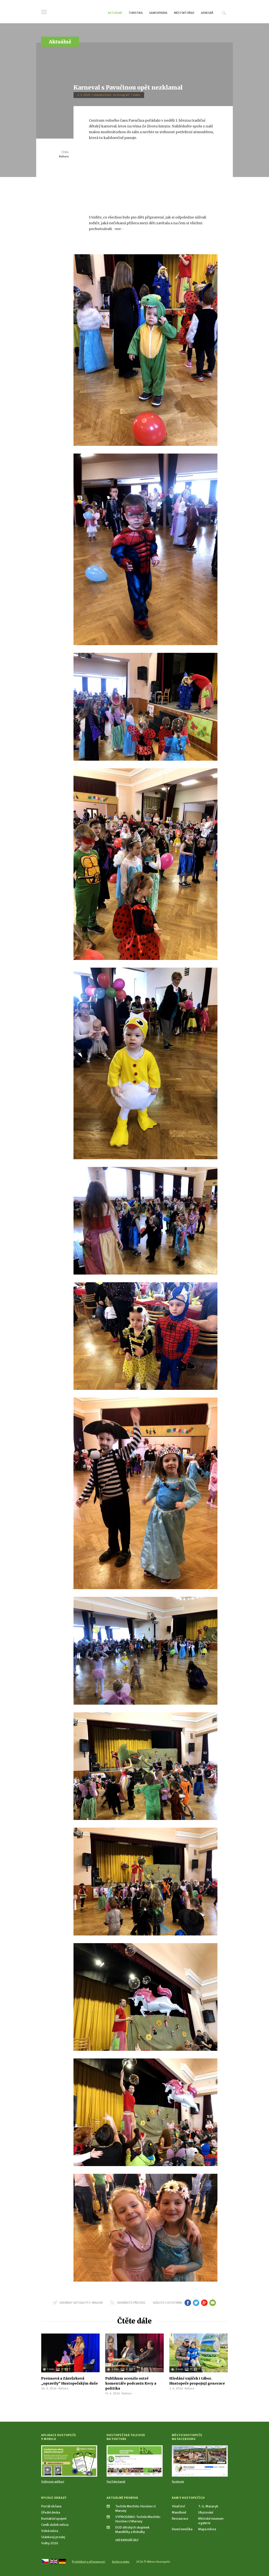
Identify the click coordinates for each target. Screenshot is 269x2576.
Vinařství (178, 2506)
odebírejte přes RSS (131, 2302)
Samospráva (158, 13)
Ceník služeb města (55, 2525)
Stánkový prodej (53, 2537)
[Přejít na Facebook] (200, 2461)
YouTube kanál (116, 2481)
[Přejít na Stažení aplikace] (69, 2461)
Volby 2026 (49, 2543)
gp (204, 2302)
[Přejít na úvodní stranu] (77, 12)
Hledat (224, 13)
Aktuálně (115, 13)
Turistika (136, 13)
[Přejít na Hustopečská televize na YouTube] (135, 2461)
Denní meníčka (182, 2529)
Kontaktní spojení (53, 2518)
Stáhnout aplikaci (52, 2481)
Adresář (207, 13)
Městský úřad (184, 13)
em (213, 2302)
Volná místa (49, 2531)
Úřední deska (50, 2512)
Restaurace (180, 2518)
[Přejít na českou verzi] (45, 2561)
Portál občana (51, 2506)
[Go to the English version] (54, 2561)
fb (187, 2302)
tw (196, 2302)
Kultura (64, 156)
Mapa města (207, 2529)
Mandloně (179, 2512)
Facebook (178, 2481)
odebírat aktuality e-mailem (81, 2302)
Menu (44, 12)
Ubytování (205, 2512)
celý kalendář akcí (126, 2539)
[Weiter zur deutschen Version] (62, 2561)
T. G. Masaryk (208, 2506)
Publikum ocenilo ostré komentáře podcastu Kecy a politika (130, 2383)
